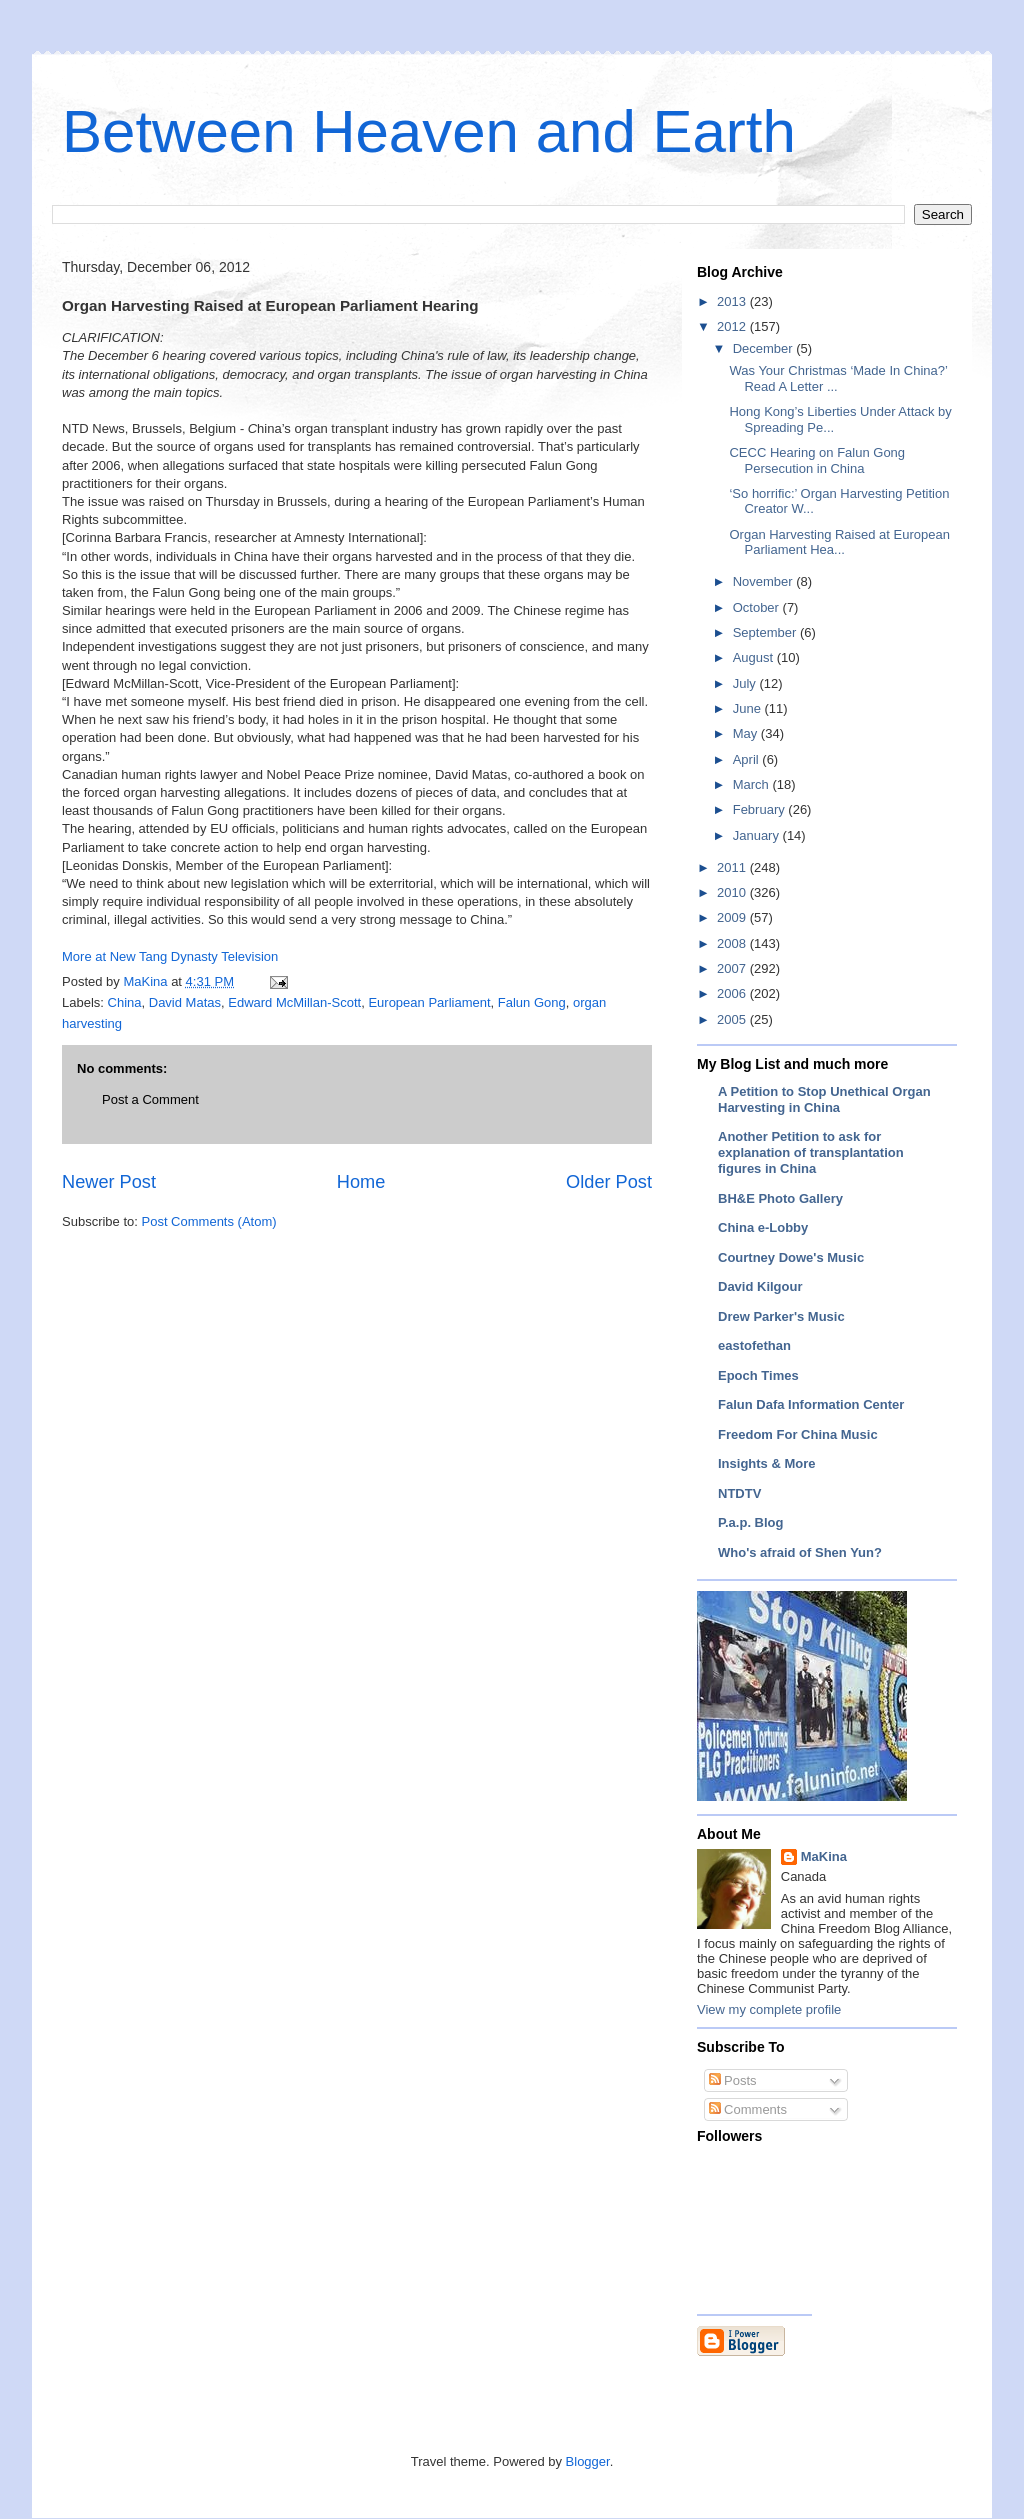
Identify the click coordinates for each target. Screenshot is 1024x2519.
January (758, 835)
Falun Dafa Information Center (811, 1404)
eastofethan (754, 1345)
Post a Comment (150, 1099)
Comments (748, 2109)
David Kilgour (760, 1286)
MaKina (824, 1856)
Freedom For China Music (798, 1434)
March (753, 784)
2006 (733, 993)
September (766, 632)
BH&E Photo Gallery (780, 1198)
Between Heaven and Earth (429, 131)
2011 (733, 867)
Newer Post (109, 1182)
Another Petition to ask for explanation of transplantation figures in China (811, 1152)
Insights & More (767, 1463)
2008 (733, 943)
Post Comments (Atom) (209, 1221)
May (747, 733)
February (761, 809)
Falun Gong (532, 1002)
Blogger (588, 2461)
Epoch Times (758, 1375)
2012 (733, 326)
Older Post (609, 1182)
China (125, 1002)
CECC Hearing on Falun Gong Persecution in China (817, 460)
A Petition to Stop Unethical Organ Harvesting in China (824, 1099)
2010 (733, 892)
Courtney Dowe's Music (791, 1257)
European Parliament (429, 1002)
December (765, 348)
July (746, 683)
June (749, 708)
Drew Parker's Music (781, 1316)
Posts (733, 2080)
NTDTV (739, 1493)
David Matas (185, 1002)
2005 (733, 1019)
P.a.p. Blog (751, 1522)
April (748, 759)
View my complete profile (769, 2009)
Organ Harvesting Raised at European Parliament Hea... (839, 542)
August (755, 657)
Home (361, 1182)
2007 (733, 968)
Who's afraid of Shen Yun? (800, 1552)
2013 (733, 301)
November (765, 581)
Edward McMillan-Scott (294, 1002)
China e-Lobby (763, 1227)
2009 (733, 917)
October (758, 607)
